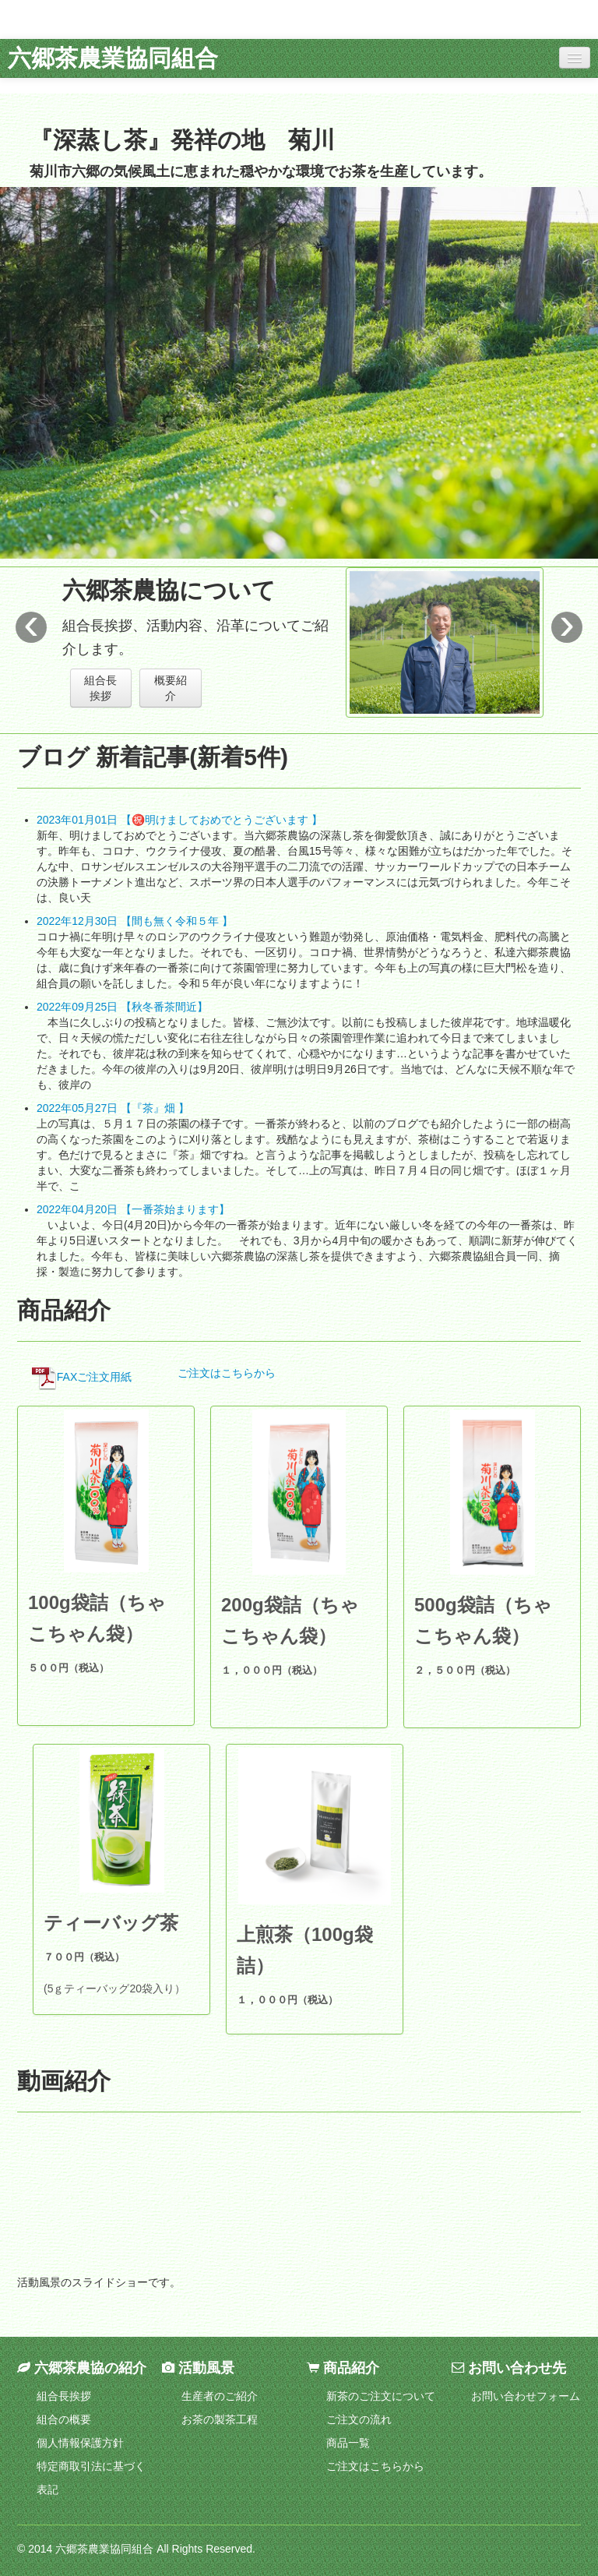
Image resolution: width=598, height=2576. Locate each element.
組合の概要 (64, 2419)
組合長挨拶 (100, 688)
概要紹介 (170, 688)
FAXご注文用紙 (82, 1377)
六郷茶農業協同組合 (113, 58)
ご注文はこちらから (227, 1373)
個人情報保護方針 (80, 2443)
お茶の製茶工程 (219, 2419)
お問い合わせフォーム (525, 2396)
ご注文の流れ (359, 2419)
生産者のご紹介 (219, 2396)
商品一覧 (348, 2443)
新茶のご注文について (380, 2396)
